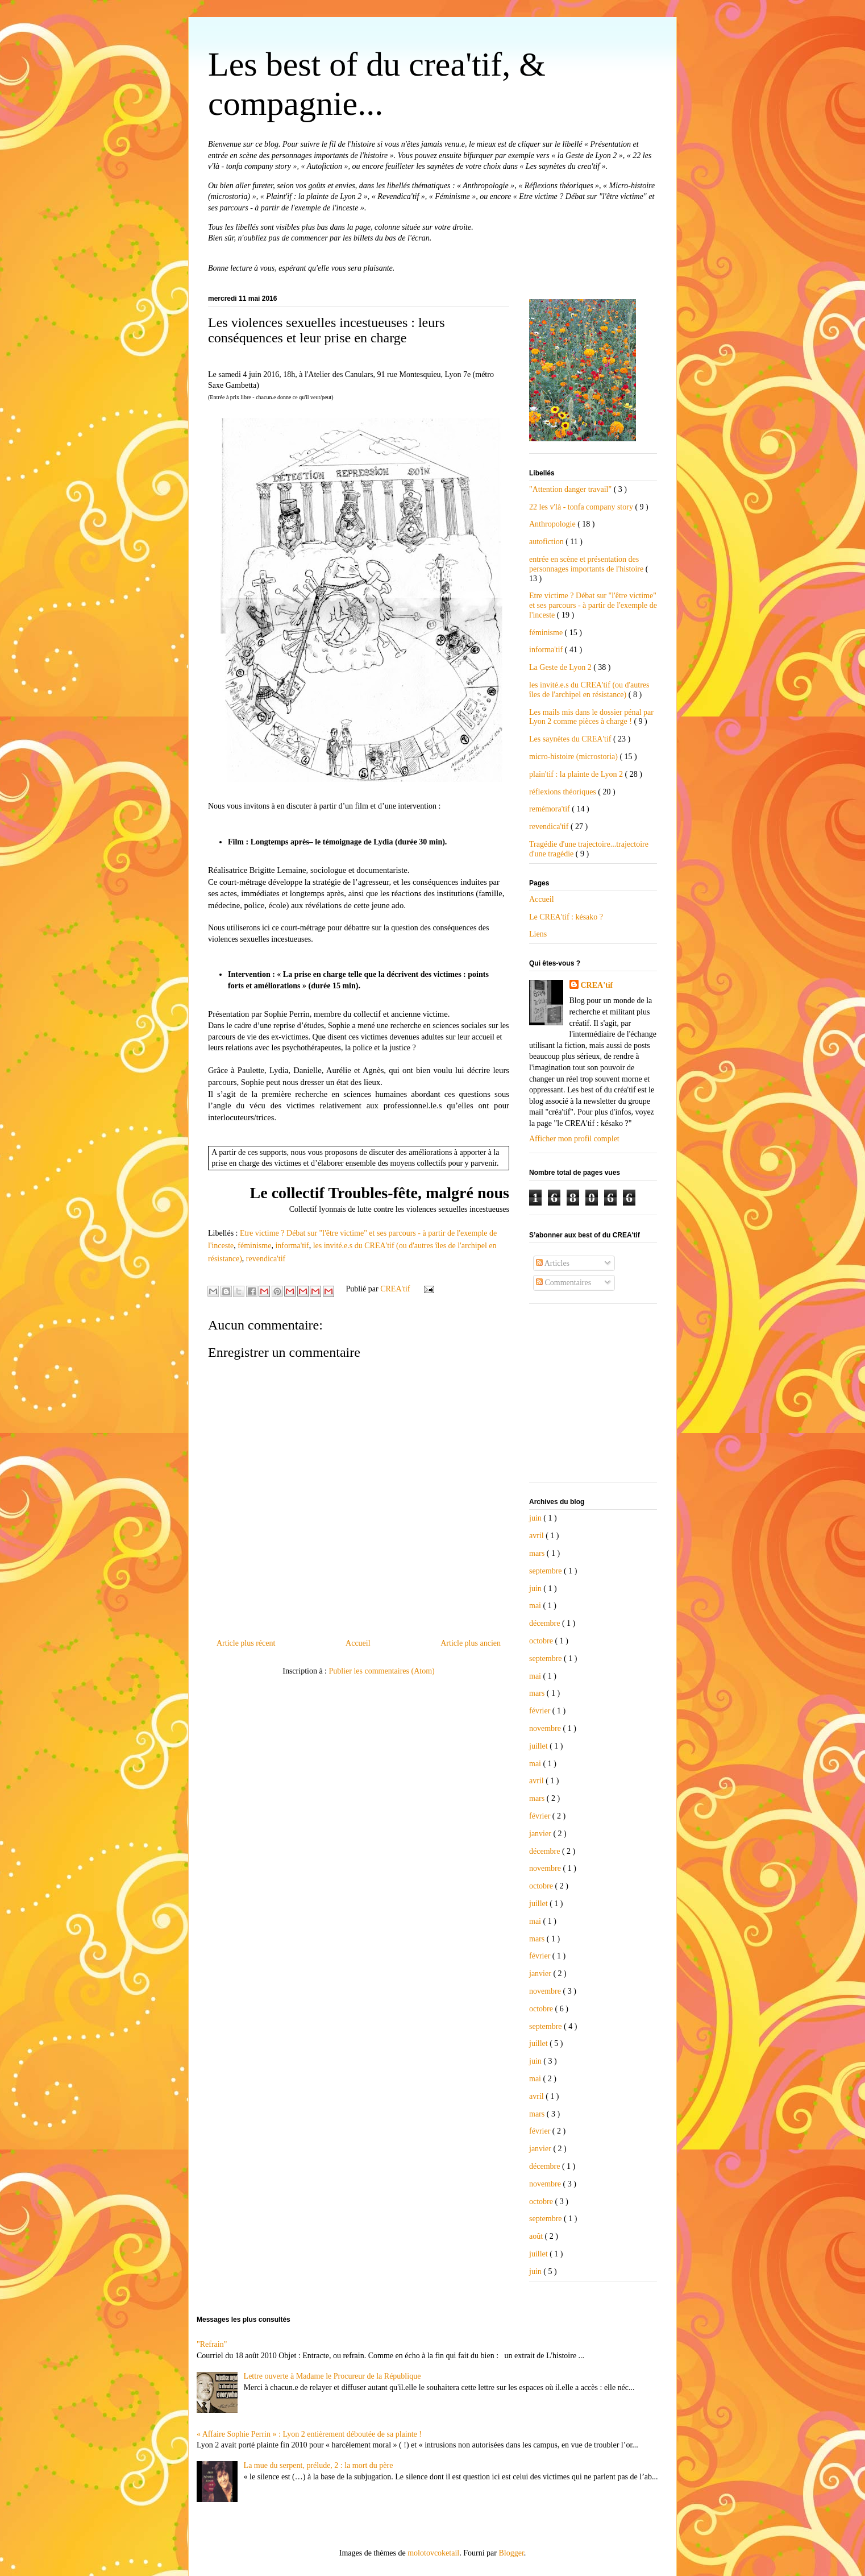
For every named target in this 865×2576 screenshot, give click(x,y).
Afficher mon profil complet (574, 1138)
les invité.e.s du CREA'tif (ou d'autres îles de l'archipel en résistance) (589, 690)
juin (536, 1518)
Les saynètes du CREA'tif (571, 739)
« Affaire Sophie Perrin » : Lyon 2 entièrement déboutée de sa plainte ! (309, 2434)
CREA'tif (597, 985)
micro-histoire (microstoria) (574, 756)
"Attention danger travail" (571, 489)
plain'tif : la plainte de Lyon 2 (577, 774)
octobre (542, 1641)
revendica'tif (265, 1258)
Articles (552, 1263)
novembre (546, 1728)
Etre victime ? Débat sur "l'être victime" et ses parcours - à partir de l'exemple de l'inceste (593, 605)
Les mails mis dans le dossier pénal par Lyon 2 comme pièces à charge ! (591, 717)
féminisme (254, 1245)
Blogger (510, 2553)
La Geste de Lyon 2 (561, 667)
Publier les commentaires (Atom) (382, 1671)
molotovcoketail (433, 2553)
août (537, 2236)
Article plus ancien (470, 1643)
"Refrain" (212, 2344)
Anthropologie (553, 524)
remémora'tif (550, 809)
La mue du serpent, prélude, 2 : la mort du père (318, 2465)
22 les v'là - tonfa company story (582, 507)
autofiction (547, 541)
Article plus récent (246, 1643)
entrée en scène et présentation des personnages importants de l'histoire (587, 564)
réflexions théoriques (563, 792)
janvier (541, 1833)
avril (537, 1535)
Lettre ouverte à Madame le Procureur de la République (332, 2376)
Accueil (358, 1643)
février (540, 1711)
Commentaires (563, 1282)
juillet (539, 1746)
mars (538, 1553)
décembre (545, 1623)
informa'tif (292, 1245)
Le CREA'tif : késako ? (566, 917)
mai (536, 1605)
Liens (538, 934)
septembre (546, 1571)
